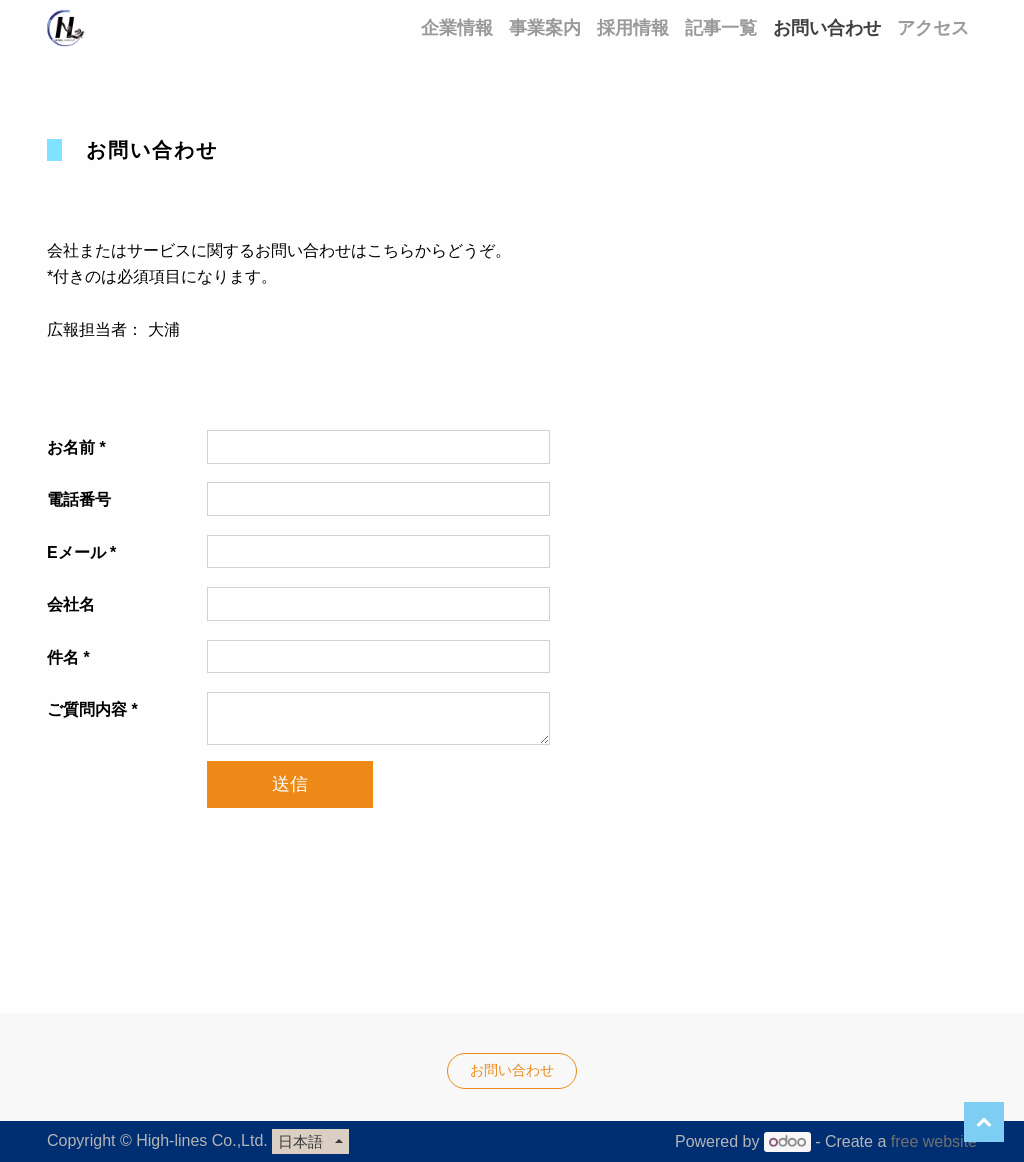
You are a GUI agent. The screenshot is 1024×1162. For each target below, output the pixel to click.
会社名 (71, 604)
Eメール (76, 552)
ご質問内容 (87, 709)
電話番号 (79, 499)
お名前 (71, 447)
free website (934, 1141)
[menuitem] (457, 27)
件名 (63, 657)
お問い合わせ (512, 1070)
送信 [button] (290, 784)
